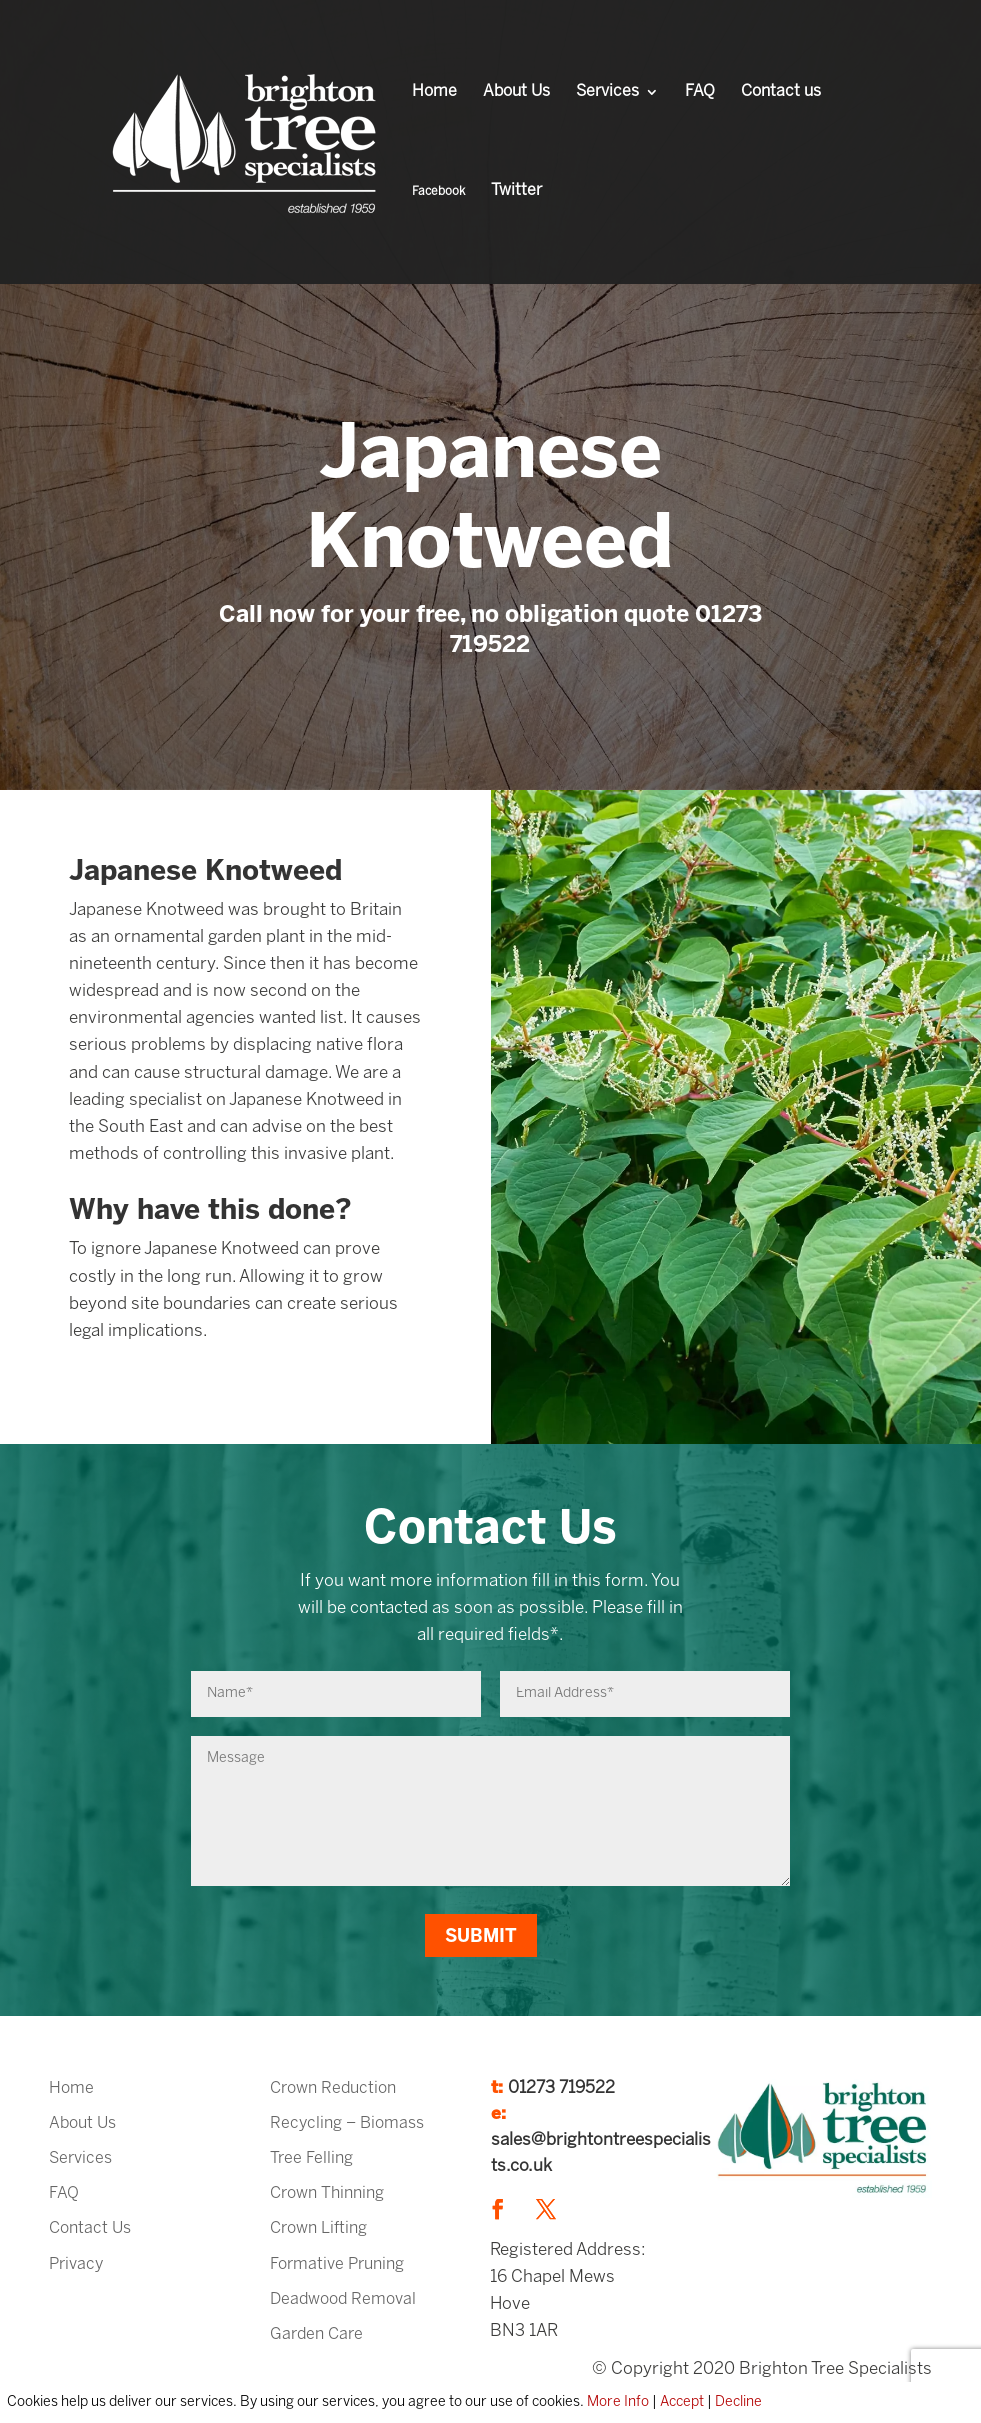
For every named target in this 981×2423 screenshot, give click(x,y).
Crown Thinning (327, 2193)
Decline (738, 2402)
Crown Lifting (318, 2228)
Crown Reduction (333, 2088)
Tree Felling (311, 2158)
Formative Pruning (337, 2264)
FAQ (700, 92)
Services (607, 92)
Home (434, 92)
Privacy (76, 2264)
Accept (682, 2402)
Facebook (438, 191)
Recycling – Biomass (347, 2123)
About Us (516, 92)
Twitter (516, 191)
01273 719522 (561, 2088)
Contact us (781, 92)
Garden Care (316, 2334)
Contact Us (90, 2228)
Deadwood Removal (343, 2299)
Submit (481, 1937)
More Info (618, 2402)
